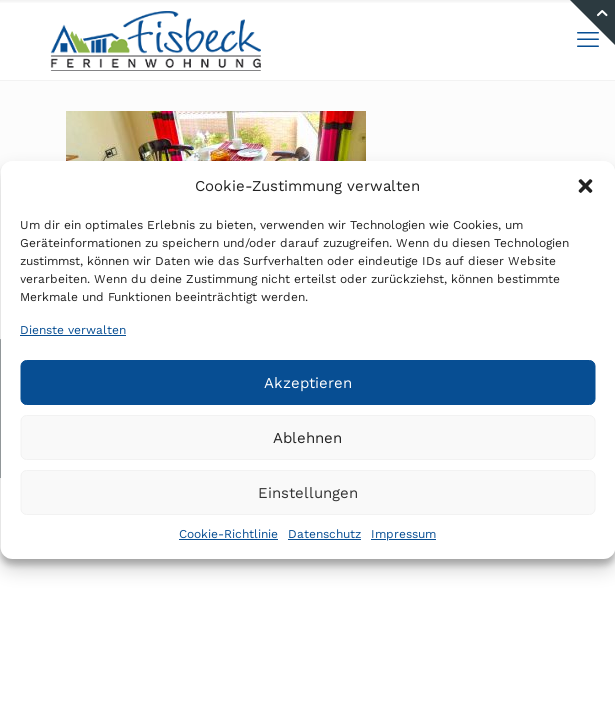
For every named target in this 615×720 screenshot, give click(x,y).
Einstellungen (308, 493)
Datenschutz (324, 534)
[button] (585, 186)
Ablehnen (307, 438)
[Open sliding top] (592, 22)
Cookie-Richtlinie (228, 534)
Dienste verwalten (73, 330)
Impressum (403, 534)
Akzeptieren (308, 383)
